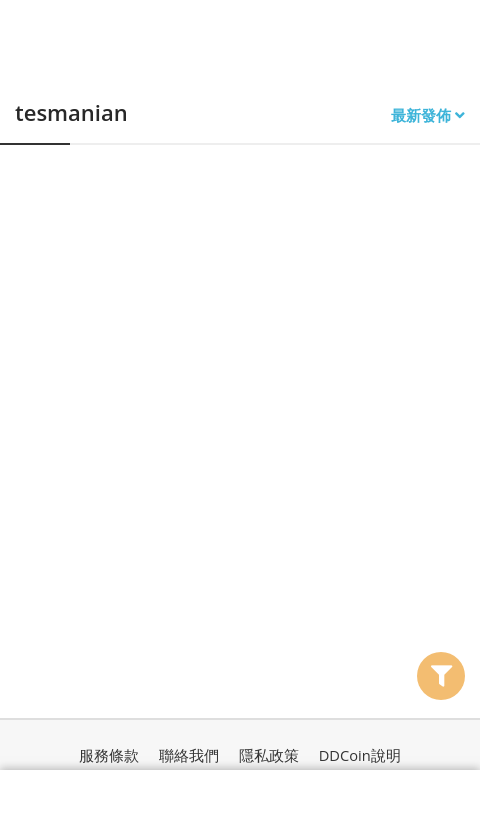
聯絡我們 (189, 755)
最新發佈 (428, 115)
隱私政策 (269, 755)
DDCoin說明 (360, 755)
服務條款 (109, 755)
